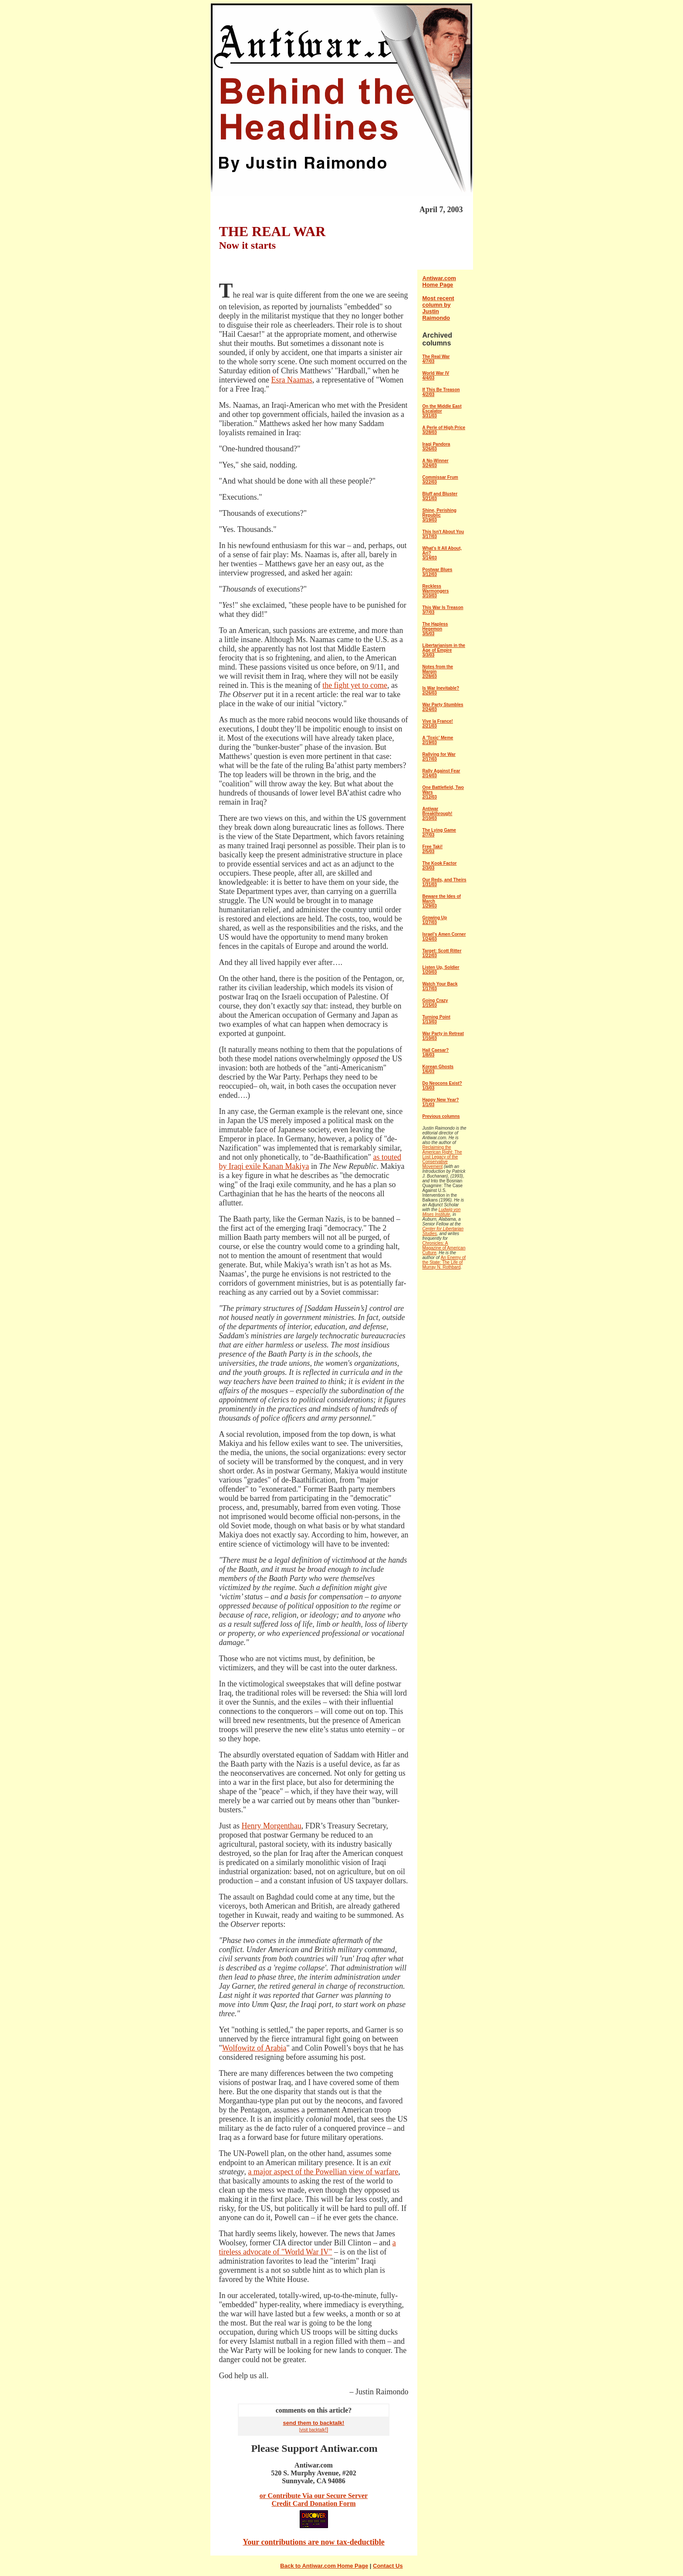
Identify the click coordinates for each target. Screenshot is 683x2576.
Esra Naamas (291, 380)
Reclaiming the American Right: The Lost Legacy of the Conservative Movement (442, 1157)
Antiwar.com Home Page (439, 281)
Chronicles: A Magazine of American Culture (444, 1248)
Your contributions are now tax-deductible (313, 2542)
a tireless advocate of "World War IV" (307, 2247)
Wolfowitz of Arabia (254, 2048)
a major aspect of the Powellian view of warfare (323, 2171)
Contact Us (388, 2565)
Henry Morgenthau (271, 1825)
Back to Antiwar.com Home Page (324, 2565)
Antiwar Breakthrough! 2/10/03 (438, 813)
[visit (304, 2429)
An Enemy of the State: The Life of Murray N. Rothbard (444, 1262)
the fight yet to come (354, 685)
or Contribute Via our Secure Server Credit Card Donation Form (314, 2499)
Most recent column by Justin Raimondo (438, 308)
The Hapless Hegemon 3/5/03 (435, 629)
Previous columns (441, 1116)
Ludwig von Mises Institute (442, 1212)
